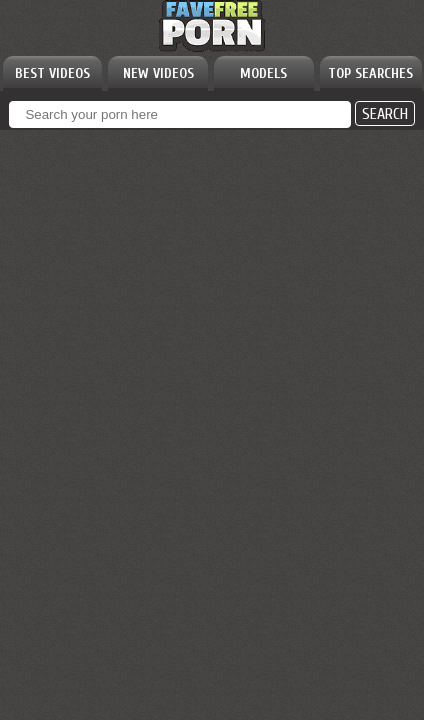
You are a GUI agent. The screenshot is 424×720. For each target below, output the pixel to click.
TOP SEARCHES (370, 73)
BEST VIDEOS (52, 73)
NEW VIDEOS (158, 73)
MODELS (263, 73)
